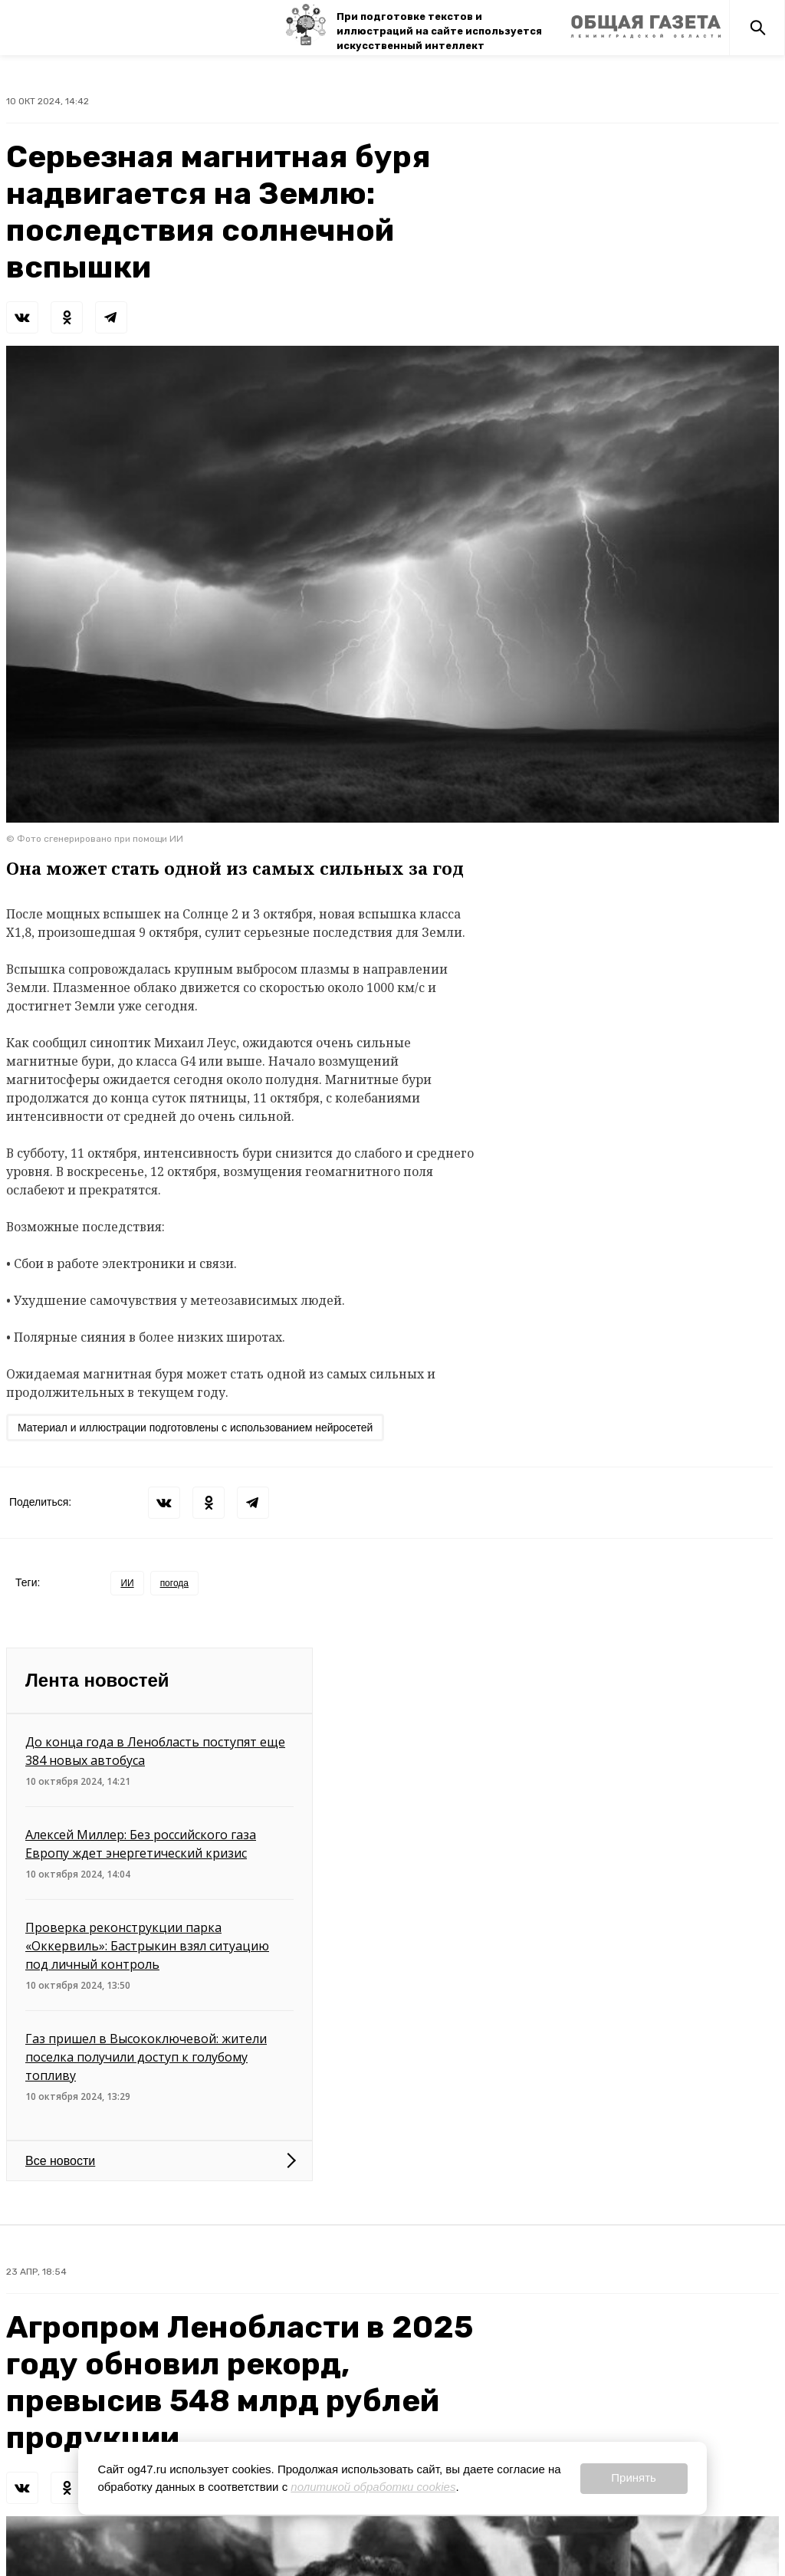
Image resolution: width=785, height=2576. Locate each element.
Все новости (60, 2160)
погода (174, 1583)
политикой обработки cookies (373, 2486)
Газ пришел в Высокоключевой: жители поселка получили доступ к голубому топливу (146, 2057)
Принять (633, 2477)
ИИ (126, 1583)
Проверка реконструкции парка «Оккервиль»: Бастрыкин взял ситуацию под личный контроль (147, 1946)
